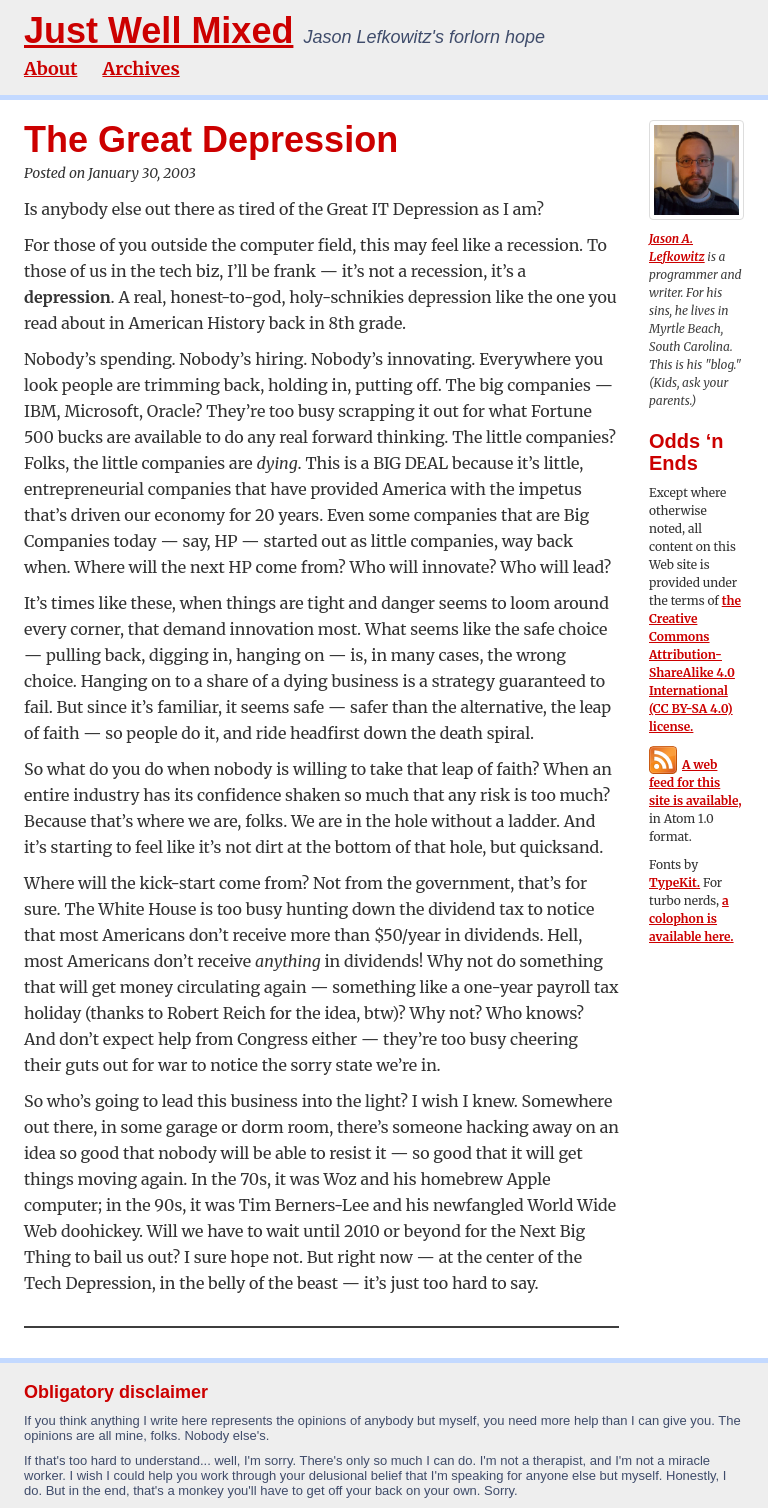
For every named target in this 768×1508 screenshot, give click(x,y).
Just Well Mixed (158, 30)
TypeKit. (674, 882)
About (50, 68)
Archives (140, 68)
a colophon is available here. (691, 918)
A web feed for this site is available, (695, 782)
